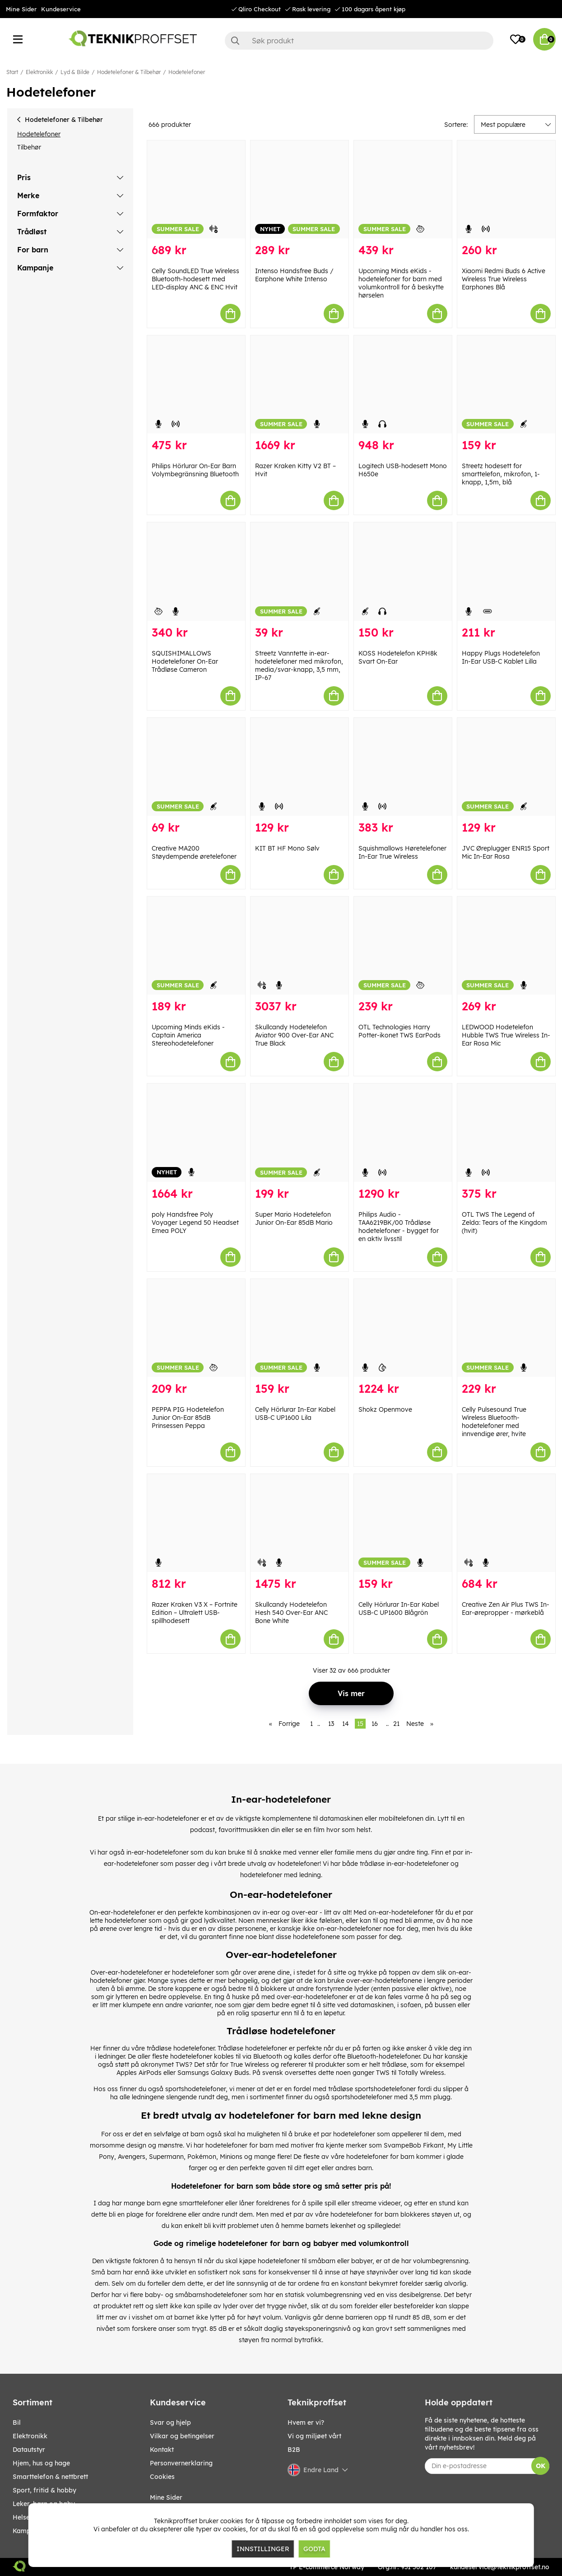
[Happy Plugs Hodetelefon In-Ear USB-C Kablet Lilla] (506, 571)
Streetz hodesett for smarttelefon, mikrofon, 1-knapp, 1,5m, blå (501, 474)
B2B (294, 2450)
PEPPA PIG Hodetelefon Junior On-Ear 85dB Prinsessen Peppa (188, 1417)
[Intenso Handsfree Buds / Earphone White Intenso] (299, 189)
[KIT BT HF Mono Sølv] (299, 767)
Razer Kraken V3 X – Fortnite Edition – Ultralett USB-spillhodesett (194, 1612)
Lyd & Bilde (74, 72)
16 (375, 1724)
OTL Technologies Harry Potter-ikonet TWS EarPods (399, 1031)
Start (12, 72)
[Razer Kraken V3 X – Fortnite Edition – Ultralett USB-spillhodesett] (196, 1523)
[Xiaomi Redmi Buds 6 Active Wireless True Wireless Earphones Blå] (506, 189)
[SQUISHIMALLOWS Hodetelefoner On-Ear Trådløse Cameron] (196, 571)
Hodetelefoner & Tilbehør (129, 72)
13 (331, 1724)
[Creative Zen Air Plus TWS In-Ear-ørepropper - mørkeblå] (506, 1523)
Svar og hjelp (170, 2422)
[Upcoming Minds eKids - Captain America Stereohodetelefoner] (196, 946)
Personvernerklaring (181, 2463)
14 (345, 1724)
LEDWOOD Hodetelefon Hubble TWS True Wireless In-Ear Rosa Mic (506, 1035)
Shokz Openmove (385, 1409)
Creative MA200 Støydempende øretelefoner (194, 852)
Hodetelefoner (186, 72)
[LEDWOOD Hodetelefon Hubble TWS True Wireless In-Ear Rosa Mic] (506, 946)
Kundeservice (61, 9)
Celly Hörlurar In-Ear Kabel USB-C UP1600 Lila (295, 1413)
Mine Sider (21, 9)
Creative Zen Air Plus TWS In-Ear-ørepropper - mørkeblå (505, 1608)
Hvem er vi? (306, 2422)
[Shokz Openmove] (403, 1328)
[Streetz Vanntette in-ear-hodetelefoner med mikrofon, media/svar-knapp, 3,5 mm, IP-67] (299, 571)
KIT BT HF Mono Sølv (287, 848)
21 (396, 1724)
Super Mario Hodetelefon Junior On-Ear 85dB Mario (294, 1218)
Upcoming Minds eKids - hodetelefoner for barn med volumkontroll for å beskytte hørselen (401, 283)
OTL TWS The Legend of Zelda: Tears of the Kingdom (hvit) (504, 1222)
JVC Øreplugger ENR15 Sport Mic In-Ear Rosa (505, 852)
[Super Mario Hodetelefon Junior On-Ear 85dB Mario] (299, 1132)
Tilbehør (29, 147)
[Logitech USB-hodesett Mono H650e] (403, 384)
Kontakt (162, 2450)
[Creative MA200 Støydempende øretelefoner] (196, 767)
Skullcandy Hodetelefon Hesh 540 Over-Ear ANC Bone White (291, 1612)
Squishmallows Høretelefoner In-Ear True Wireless (402, 852)
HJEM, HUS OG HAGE (41, 2463)
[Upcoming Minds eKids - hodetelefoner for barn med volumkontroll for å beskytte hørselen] (403, 189)
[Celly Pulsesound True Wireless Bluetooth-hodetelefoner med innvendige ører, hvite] (506, 1328)
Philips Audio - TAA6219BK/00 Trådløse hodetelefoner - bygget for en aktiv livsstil (398, 1226)
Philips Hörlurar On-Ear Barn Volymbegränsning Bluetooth (195, 470)
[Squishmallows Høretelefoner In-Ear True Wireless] (403, 767)
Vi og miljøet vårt (314, 2436)
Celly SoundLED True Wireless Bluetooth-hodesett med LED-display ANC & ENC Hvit (195, 279)
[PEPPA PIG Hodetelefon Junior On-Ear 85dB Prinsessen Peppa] (196, 1328)
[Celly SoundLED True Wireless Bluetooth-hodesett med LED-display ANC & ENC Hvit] (196, 189)
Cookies (162, 2477)
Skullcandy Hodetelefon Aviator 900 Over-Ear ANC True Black (294, 1035)
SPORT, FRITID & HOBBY (44, 2490)
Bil (17, 2422)
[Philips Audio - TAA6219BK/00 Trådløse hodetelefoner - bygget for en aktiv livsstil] (403, 1132)
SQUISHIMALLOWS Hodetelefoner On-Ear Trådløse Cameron (185, 661)
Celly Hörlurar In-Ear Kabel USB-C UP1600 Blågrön (398, 1608)
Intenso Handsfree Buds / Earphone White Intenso (294, 275)
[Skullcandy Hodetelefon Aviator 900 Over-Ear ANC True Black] (299, 946)
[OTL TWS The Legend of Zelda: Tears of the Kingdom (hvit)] (506, 1132)
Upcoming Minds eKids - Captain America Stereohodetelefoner (188, 1035)
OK (540, 2466)
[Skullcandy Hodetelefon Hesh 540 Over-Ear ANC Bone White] (299, 1523)
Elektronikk (39, 72)
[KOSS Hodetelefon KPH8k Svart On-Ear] (403, 571)
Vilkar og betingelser (182, 2436)
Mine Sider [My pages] (166, 2497)
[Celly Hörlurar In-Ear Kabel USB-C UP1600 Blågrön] (403, 1523)
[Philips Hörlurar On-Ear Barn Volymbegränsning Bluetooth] (196, 384)
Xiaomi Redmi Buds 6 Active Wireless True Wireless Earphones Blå (503, 279)
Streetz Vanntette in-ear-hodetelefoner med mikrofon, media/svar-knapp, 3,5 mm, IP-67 (299, 665)
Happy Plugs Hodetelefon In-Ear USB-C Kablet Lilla (501, 657)
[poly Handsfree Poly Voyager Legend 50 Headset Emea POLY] (196, 1132)
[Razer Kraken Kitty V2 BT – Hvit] (299, 384)
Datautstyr (29, 2450)
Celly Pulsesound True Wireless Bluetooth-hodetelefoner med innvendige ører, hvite (494, 1421)
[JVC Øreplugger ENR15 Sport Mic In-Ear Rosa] (506, 767)
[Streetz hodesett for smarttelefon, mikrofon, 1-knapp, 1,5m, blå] (506, 384)
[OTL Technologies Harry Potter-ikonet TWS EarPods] (403, 946)
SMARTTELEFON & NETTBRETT (50, 2477)
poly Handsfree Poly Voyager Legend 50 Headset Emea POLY (195, 1222)
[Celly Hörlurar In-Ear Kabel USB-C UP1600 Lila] (299, 1328)
